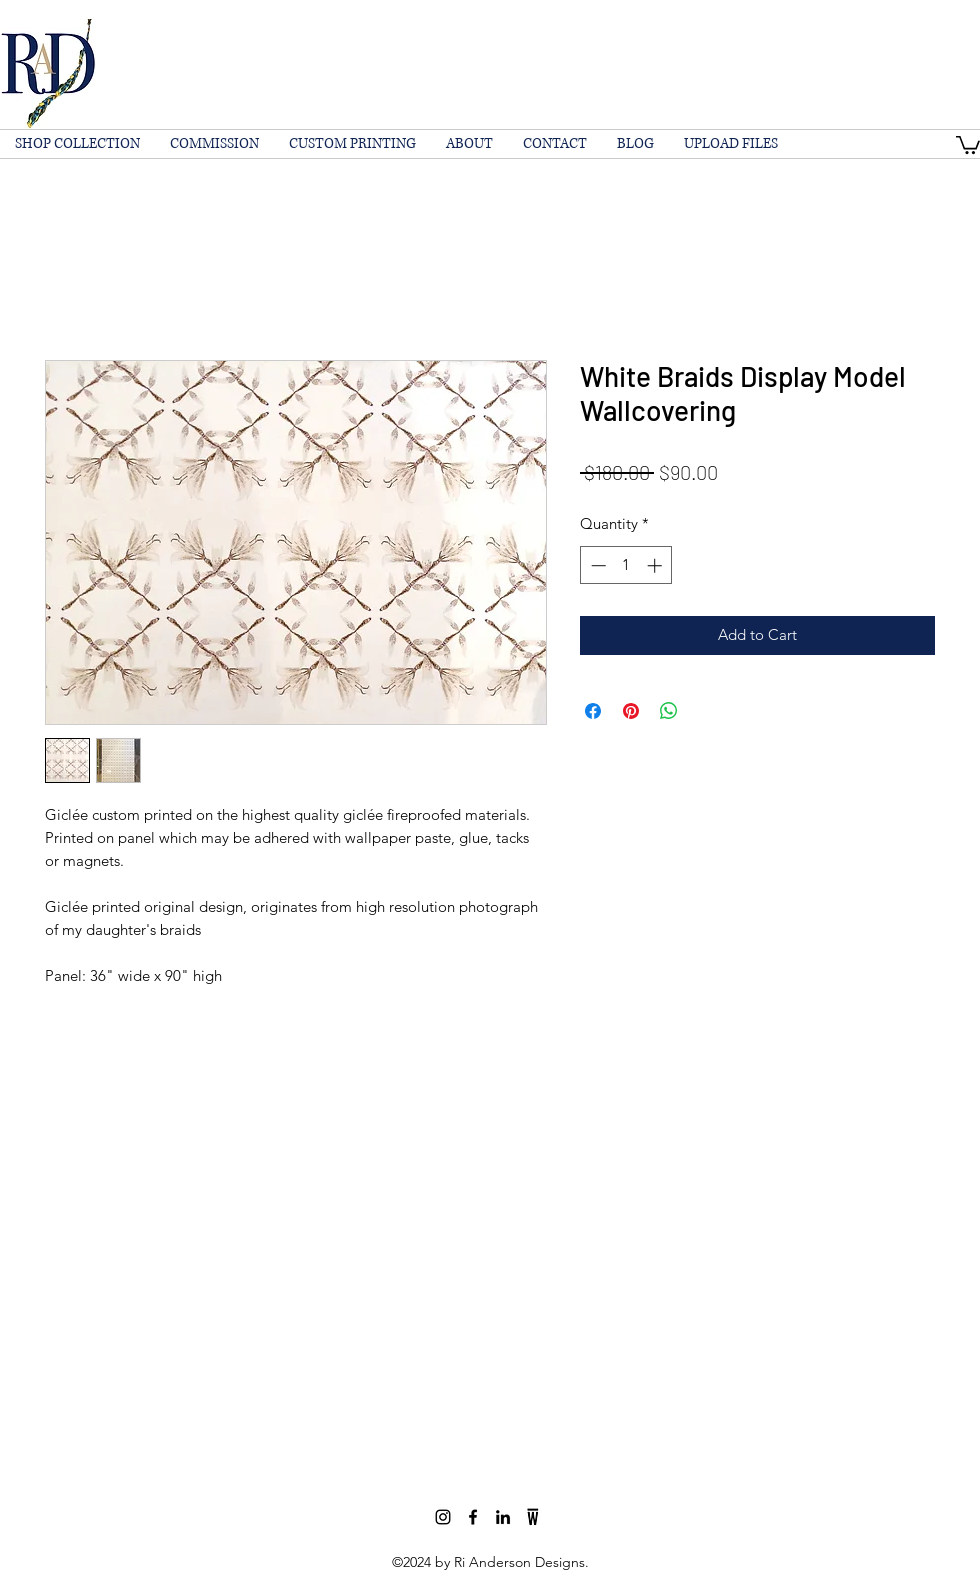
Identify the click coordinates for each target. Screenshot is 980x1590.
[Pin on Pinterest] (631, 711)
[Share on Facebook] (593, 711)
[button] (968, 144)
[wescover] (533, 1517)
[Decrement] (596, 565)
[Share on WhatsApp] (669, 711)
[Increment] (656, 565)
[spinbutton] (626, 565)
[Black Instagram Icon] (443, 1517)
